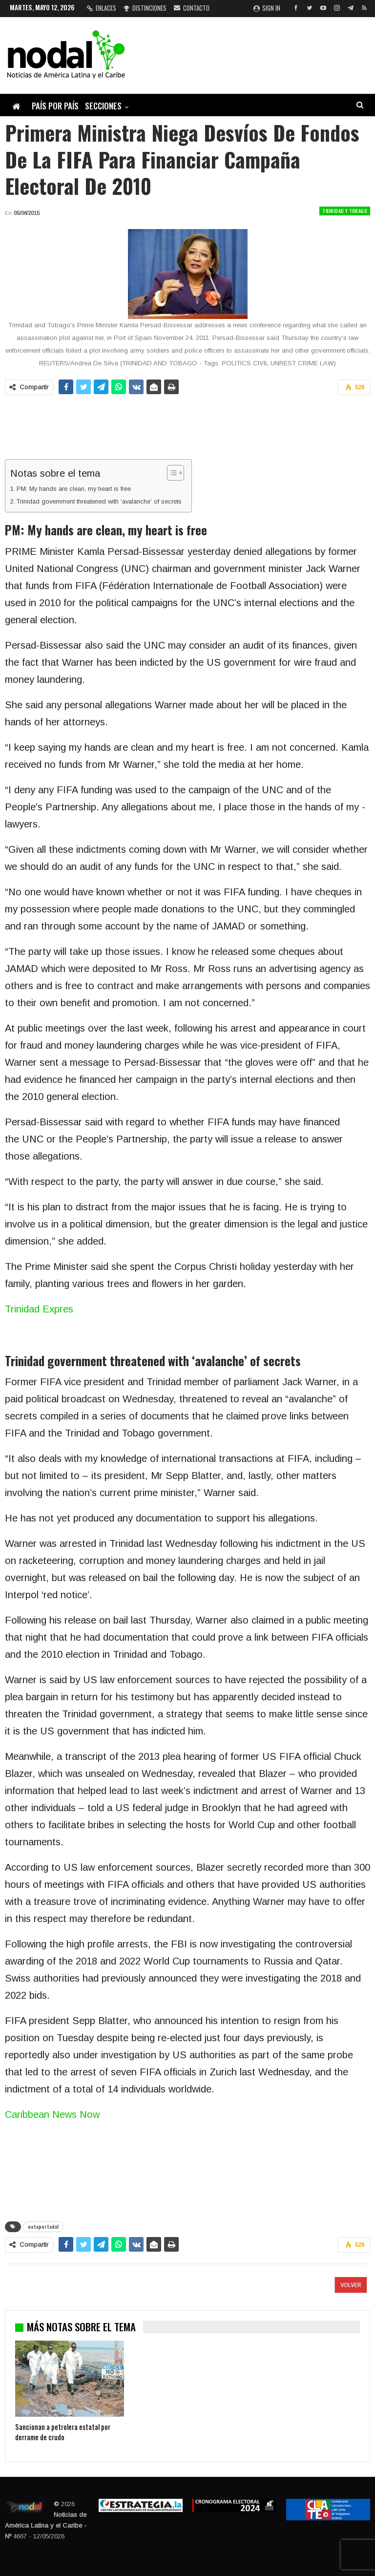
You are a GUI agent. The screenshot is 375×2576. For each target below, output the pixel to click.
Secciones (103, 106)
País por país (55, 106)
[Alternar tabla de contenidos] (171, 473)
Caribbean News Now (52, 2114)
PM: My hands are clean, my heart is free (74, 488)
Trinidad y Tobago (344, 210)
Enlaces (101, 8)
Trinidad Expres (39, 1309)
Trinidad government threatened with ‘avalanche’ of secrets (99, 501)
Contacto (191, 8)
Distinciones (145, 8)
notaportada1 (43, 2226)
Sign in (266, 8)
